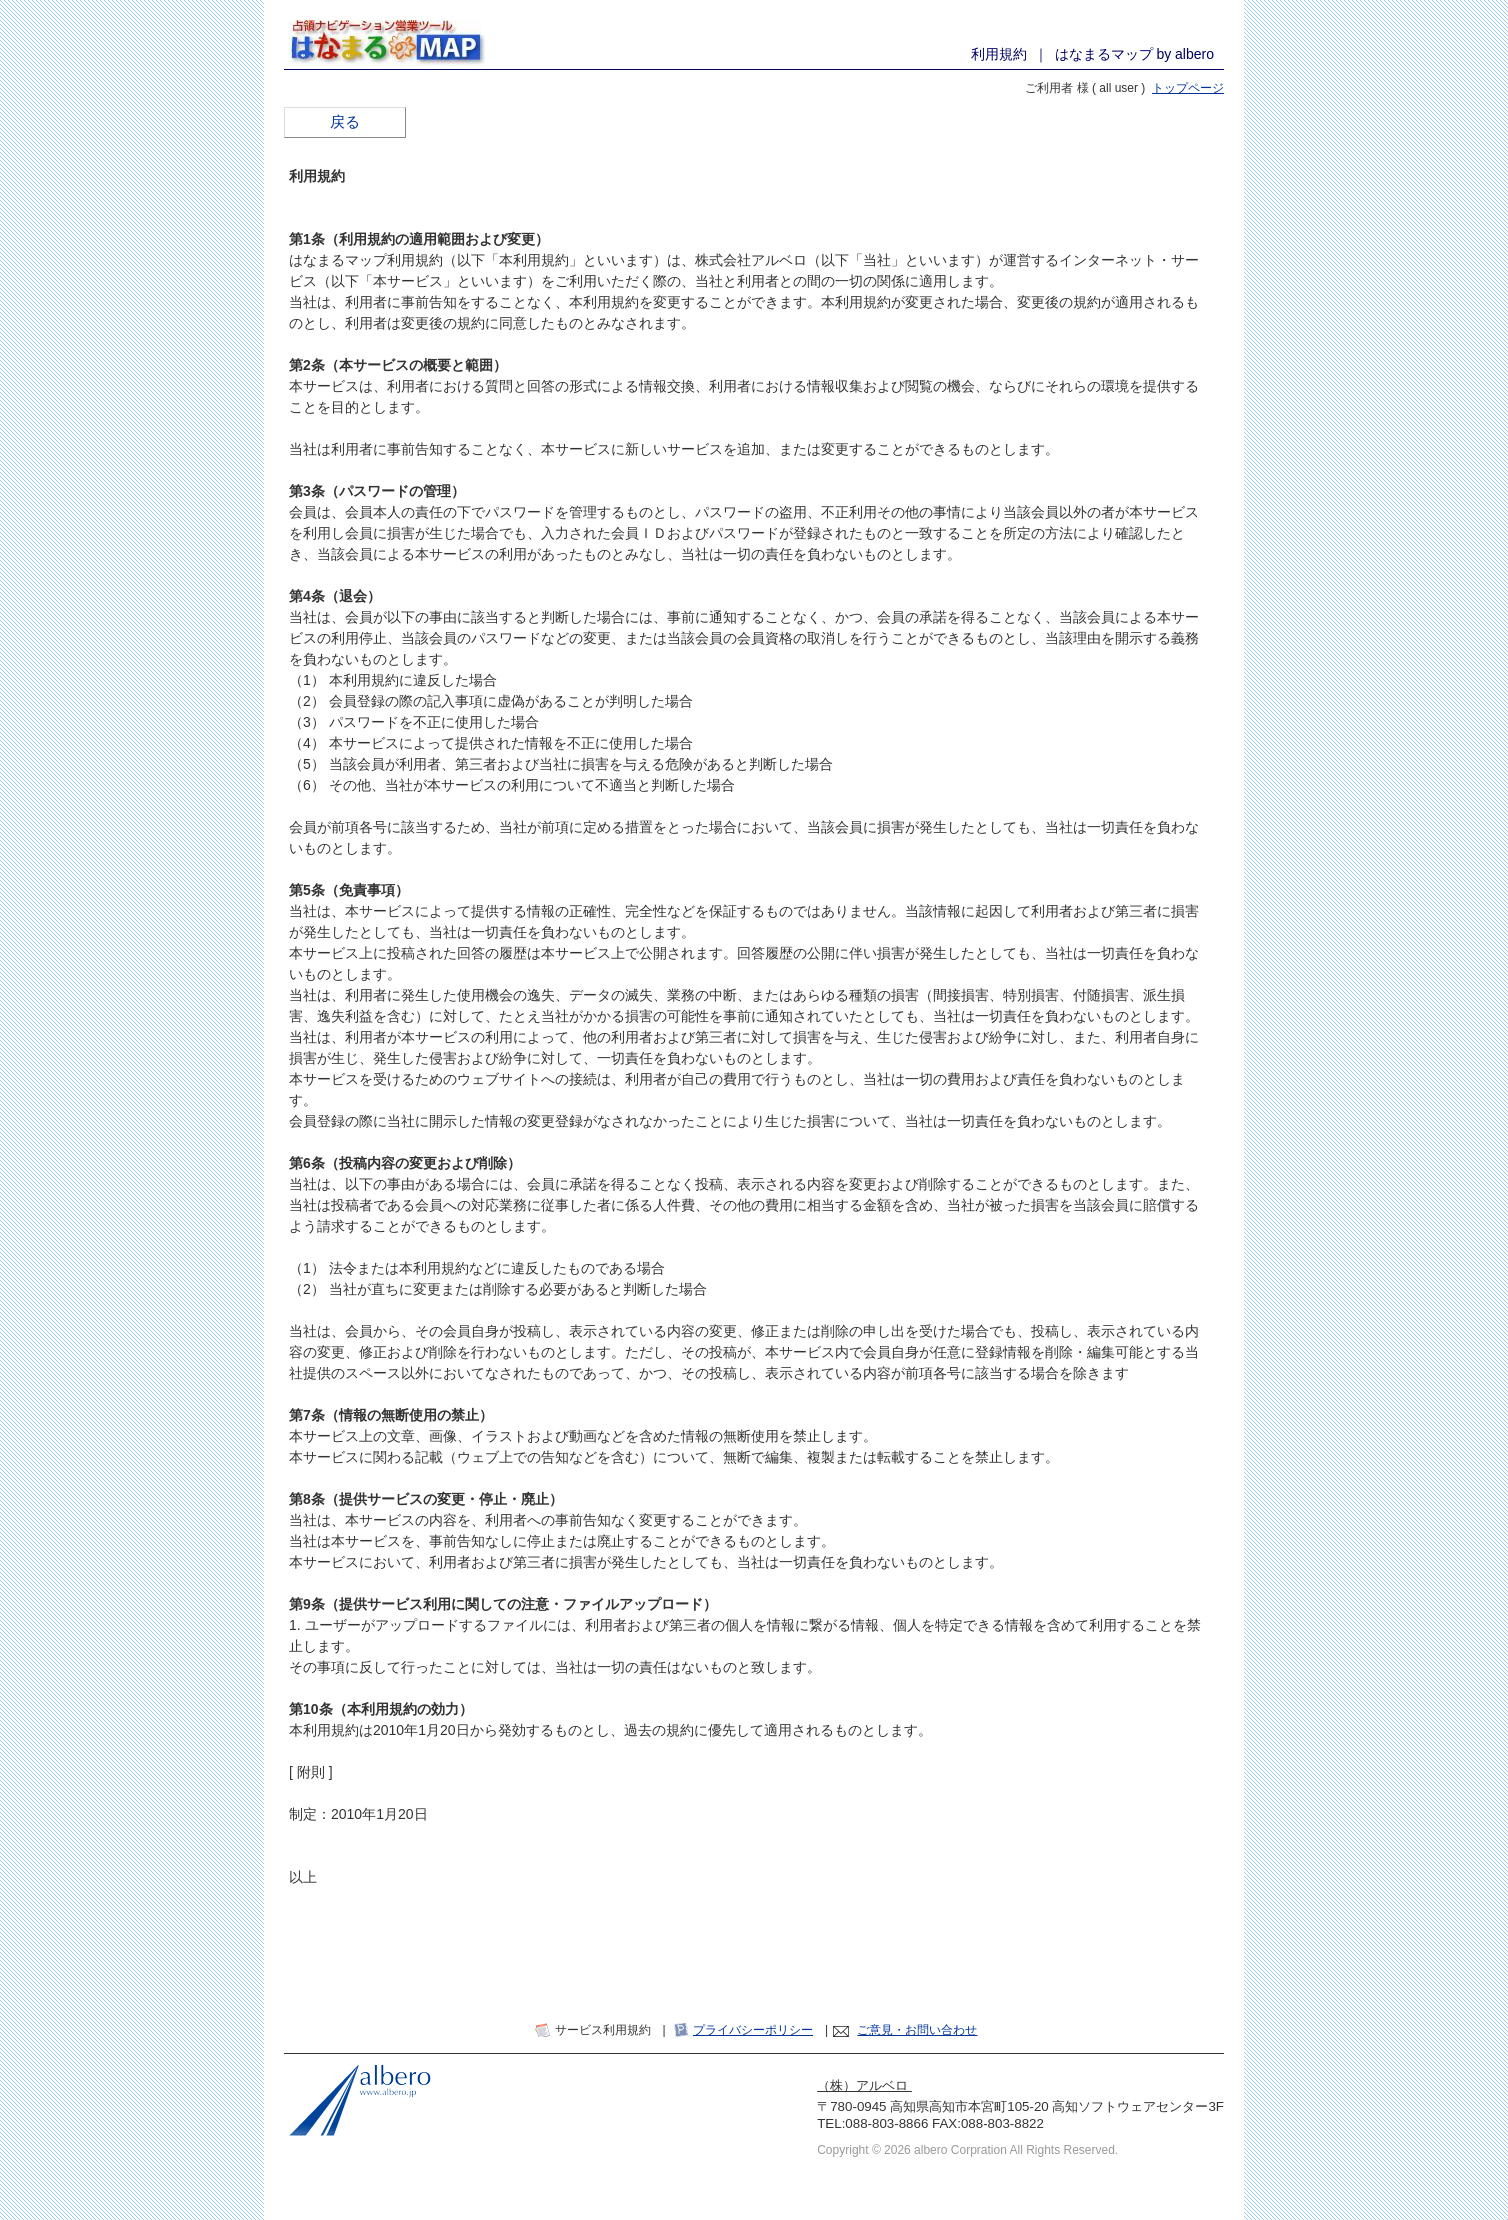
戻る (345, 122)
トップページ (1188, 88)
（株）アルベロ (864, 2085)
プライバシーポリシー (753, 2030)
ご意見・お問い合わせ (917, 2030)
